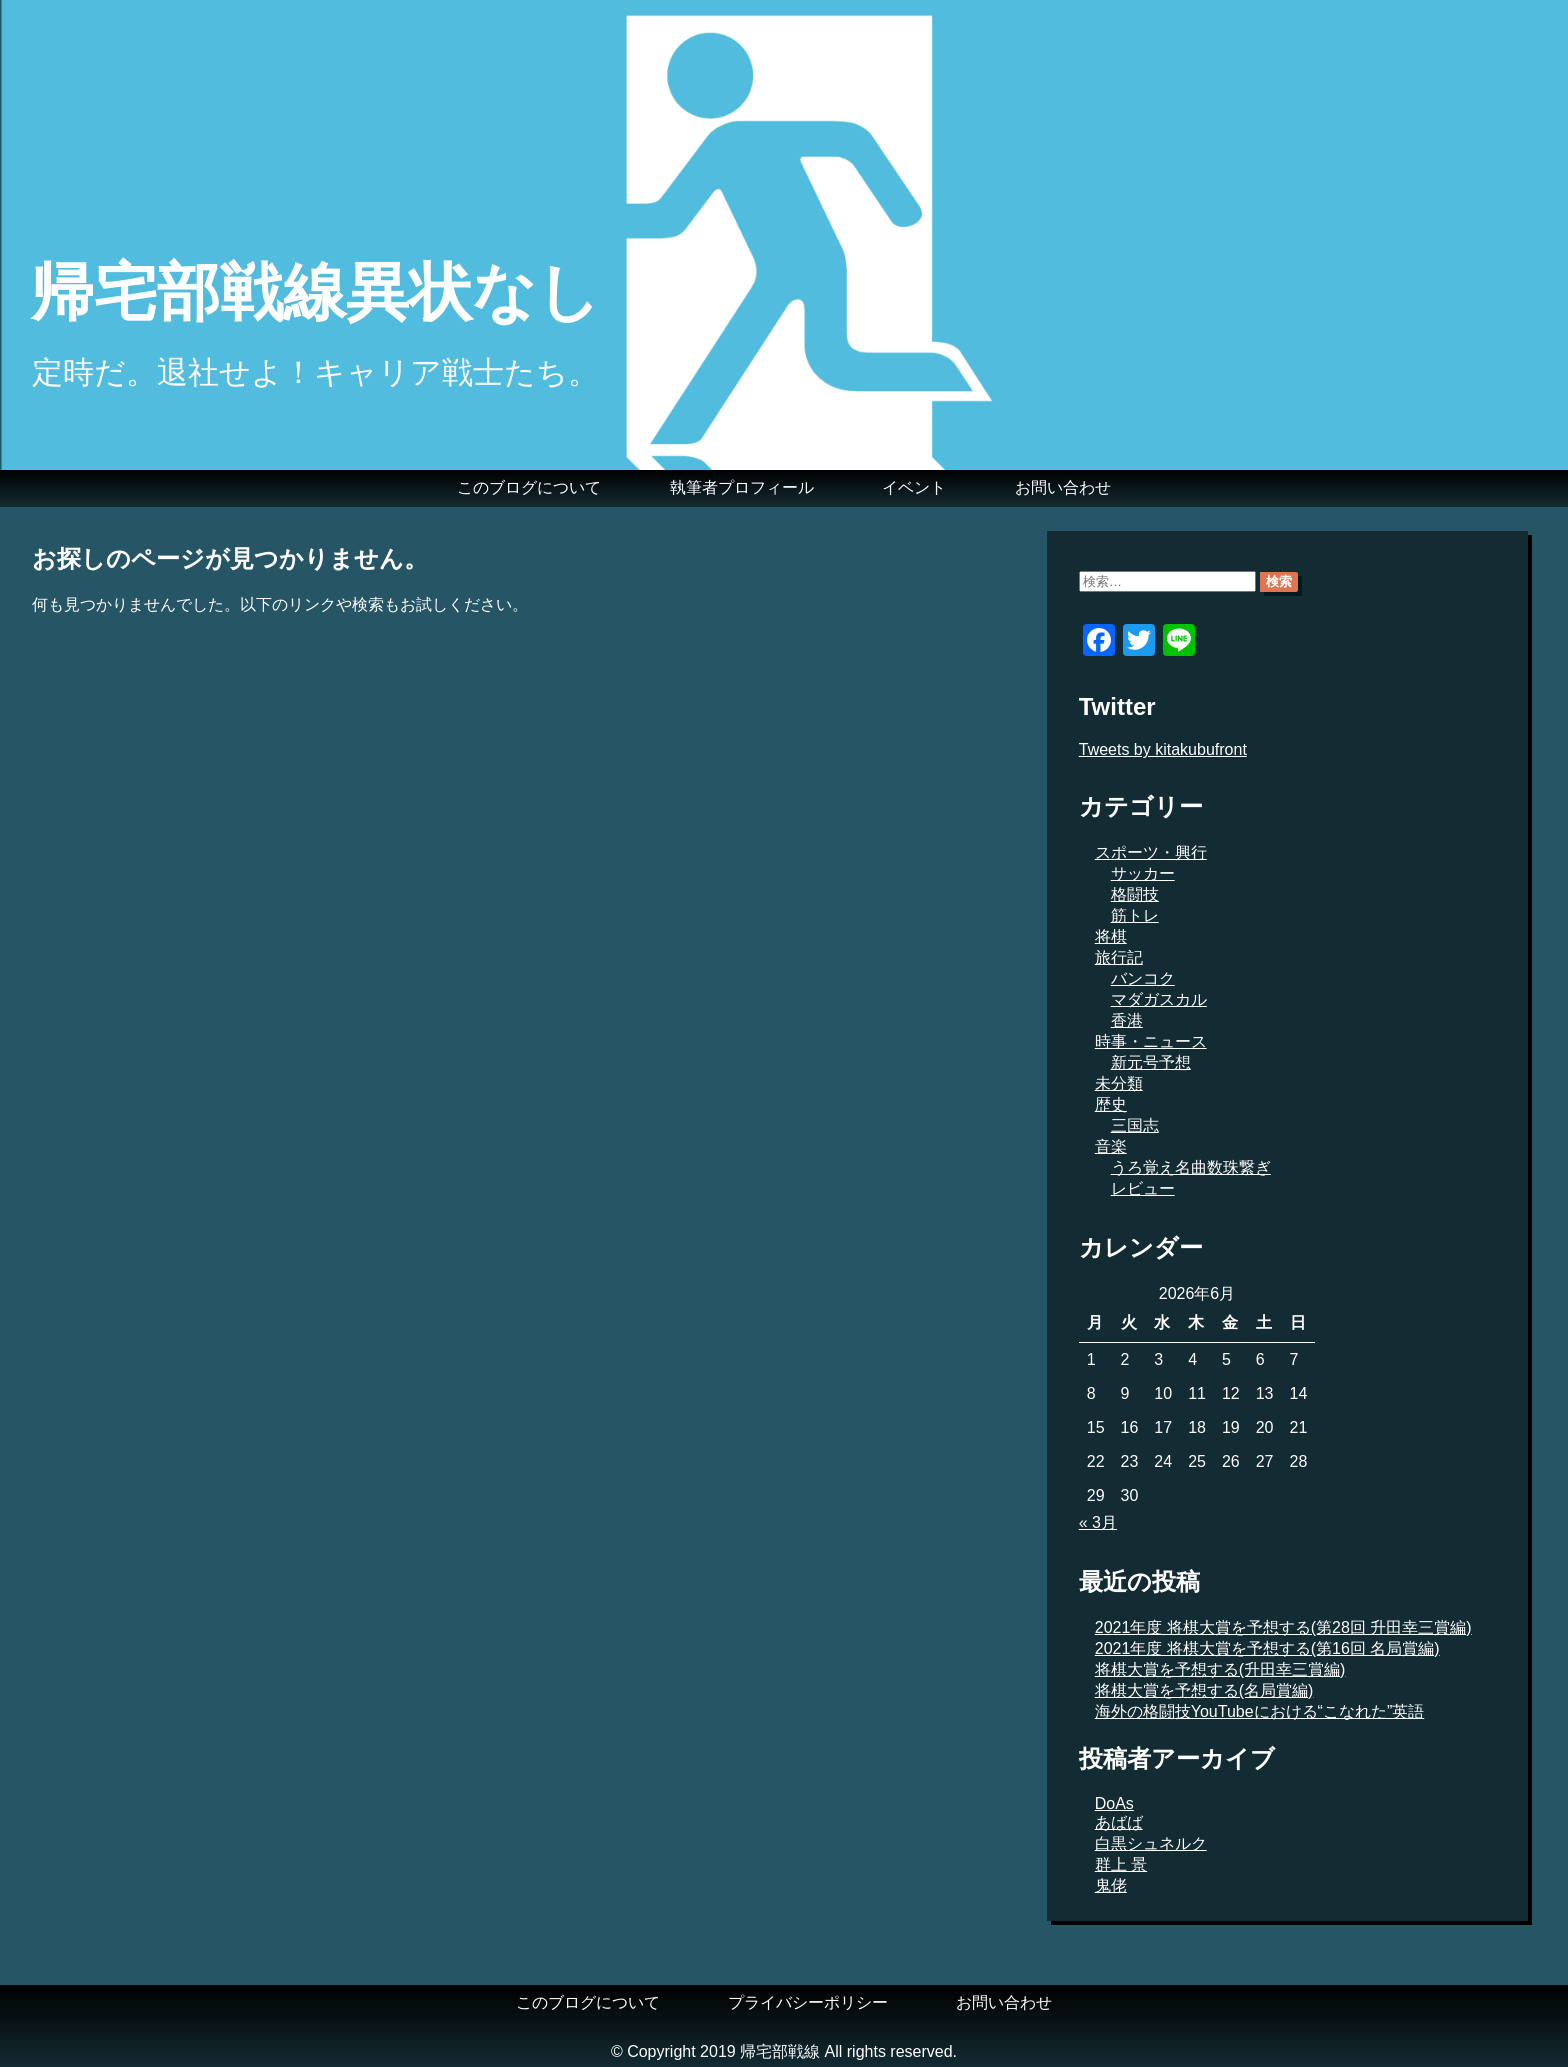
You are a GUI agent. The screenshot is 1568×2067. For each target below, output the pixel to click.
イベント (914, 487)
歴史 (1111, 1104)
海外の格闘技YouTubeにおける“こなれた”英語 (1260, 1711)
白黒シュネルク (1151, 1843)
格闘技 (1135, 894)
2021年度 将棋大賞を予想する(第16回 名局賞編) (1267, 1648)
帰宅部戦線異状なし (315, 292)
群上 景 (1121, 1864)
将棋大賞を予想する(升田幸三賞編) (1220, 1669)
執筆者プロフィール (742, 487)
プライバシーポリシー (808, 2002)
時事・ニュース (1151, 1041)
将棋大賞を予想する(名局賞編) (1204, 1690)
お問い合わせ (1063, 487)
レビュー (1143, 1188)
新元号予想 (1151, 1062)
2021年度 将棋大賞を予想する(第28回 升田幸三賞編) (1283, 1627)
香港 (1127, 1020)
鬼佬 (1111, 1885)
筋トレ (1135, 915)
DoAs (1114, 1803)
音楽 (1111, 1146)
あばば (1119, 1822)
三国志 (1135, 1125)
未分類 (1119, 1083)
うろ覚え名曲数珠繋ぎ (1191, 1167)
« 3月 (1098, 1522)
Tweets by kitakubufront (1163, 749)
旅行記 (1119, 957)
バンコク (1143, 978)
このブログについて (529, 487)
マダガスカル (1159, 999)
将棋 (1111, 936)
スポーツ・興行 (1151, 852)
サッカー (1143, 873)
